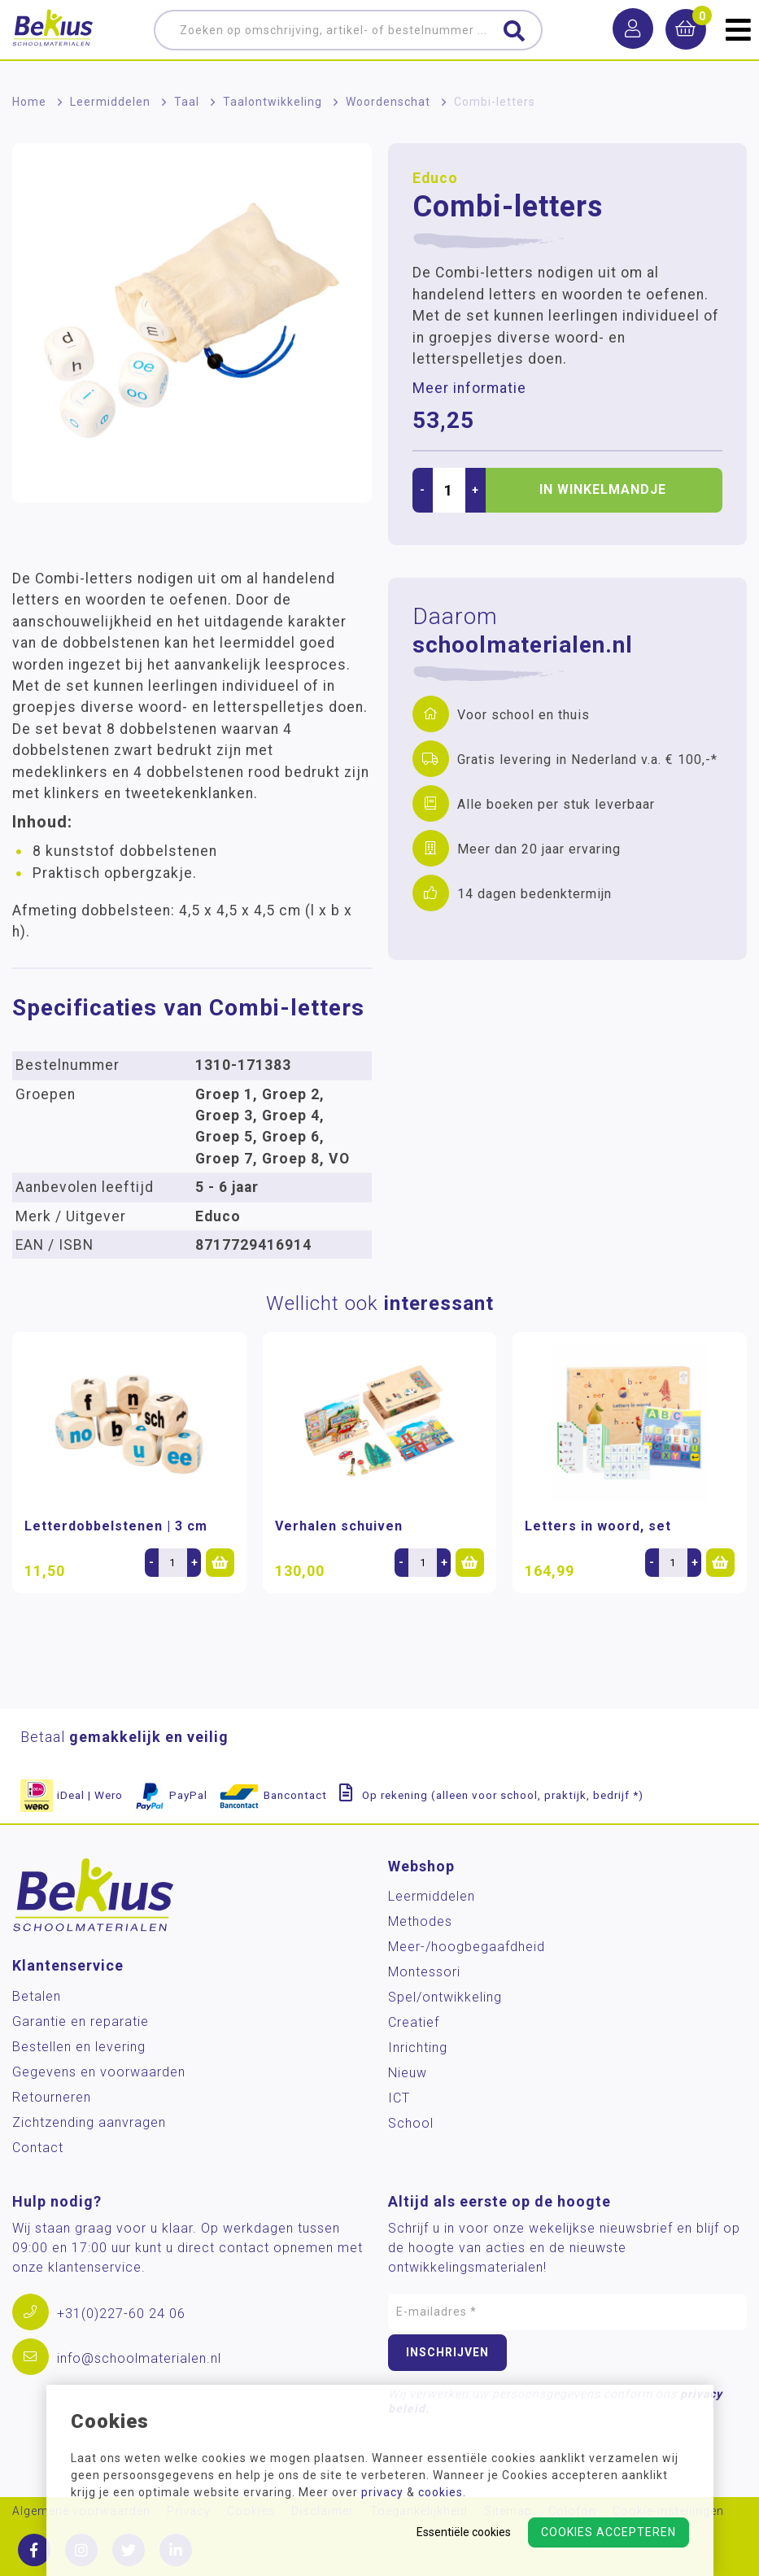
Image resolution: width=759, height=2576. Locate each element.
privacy (382, 2492)
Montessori (424, 1972)
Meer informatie (469, 388)
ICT (399, 2098)
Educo (435, 178)
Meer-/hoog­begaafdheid (466, 1946)
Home (29, 101)
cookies (440, 2492)
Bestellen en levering (79, 2046)
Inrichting (417, 2047)
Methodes (420, 1921)
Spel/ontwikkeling (445, 1997)
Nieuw (407, 2072)
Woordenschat (388, 101)
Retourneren (51, 2097)
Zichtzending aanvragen (89, 2122)
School (411, 2123)
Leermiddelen (110, 101)
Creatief (413, 2022)
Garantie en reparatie (80, 2021)
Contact (37, 2147)
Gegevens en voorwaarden (98, 2072)
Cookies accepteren (608, 2532)
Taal (186, 101)
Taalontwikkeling (272, 101)
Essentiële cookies (464, 2532)
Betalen (36, 1996)
